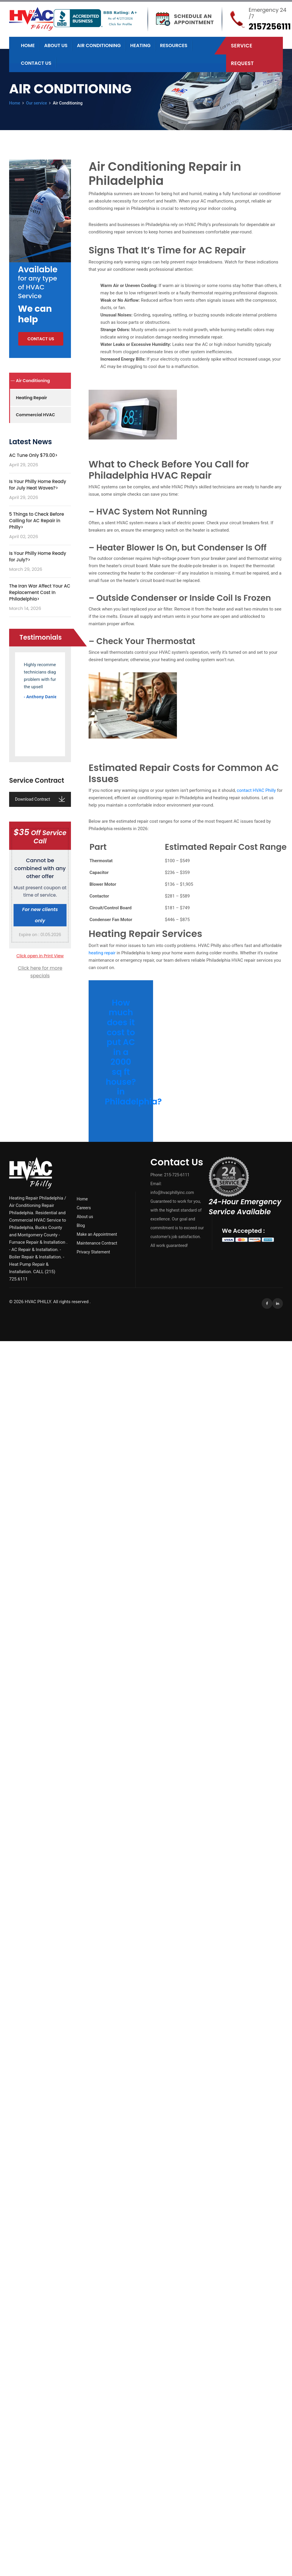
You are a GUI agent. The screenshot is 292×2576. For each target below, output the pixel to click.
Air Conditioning (99, 45)
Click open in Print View (40, 956)
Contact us (36, 63)
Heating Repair (31, 398)
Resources (174, 45)
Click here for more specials (40, 972)
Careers (84, 1207)
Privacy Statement (93, 1252)
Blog (81, 1225)
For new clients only (40, 915)
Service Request (242, 54)
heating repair (102, 953)
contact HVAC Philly (256, 790)
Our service (36, 103)
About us (55, 45)
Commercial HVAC (35, 415)
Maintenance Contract (97, 1243)
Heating (140, 45)
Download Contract (40, 799)
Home (28, 45)
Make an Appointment (97, 1234)
